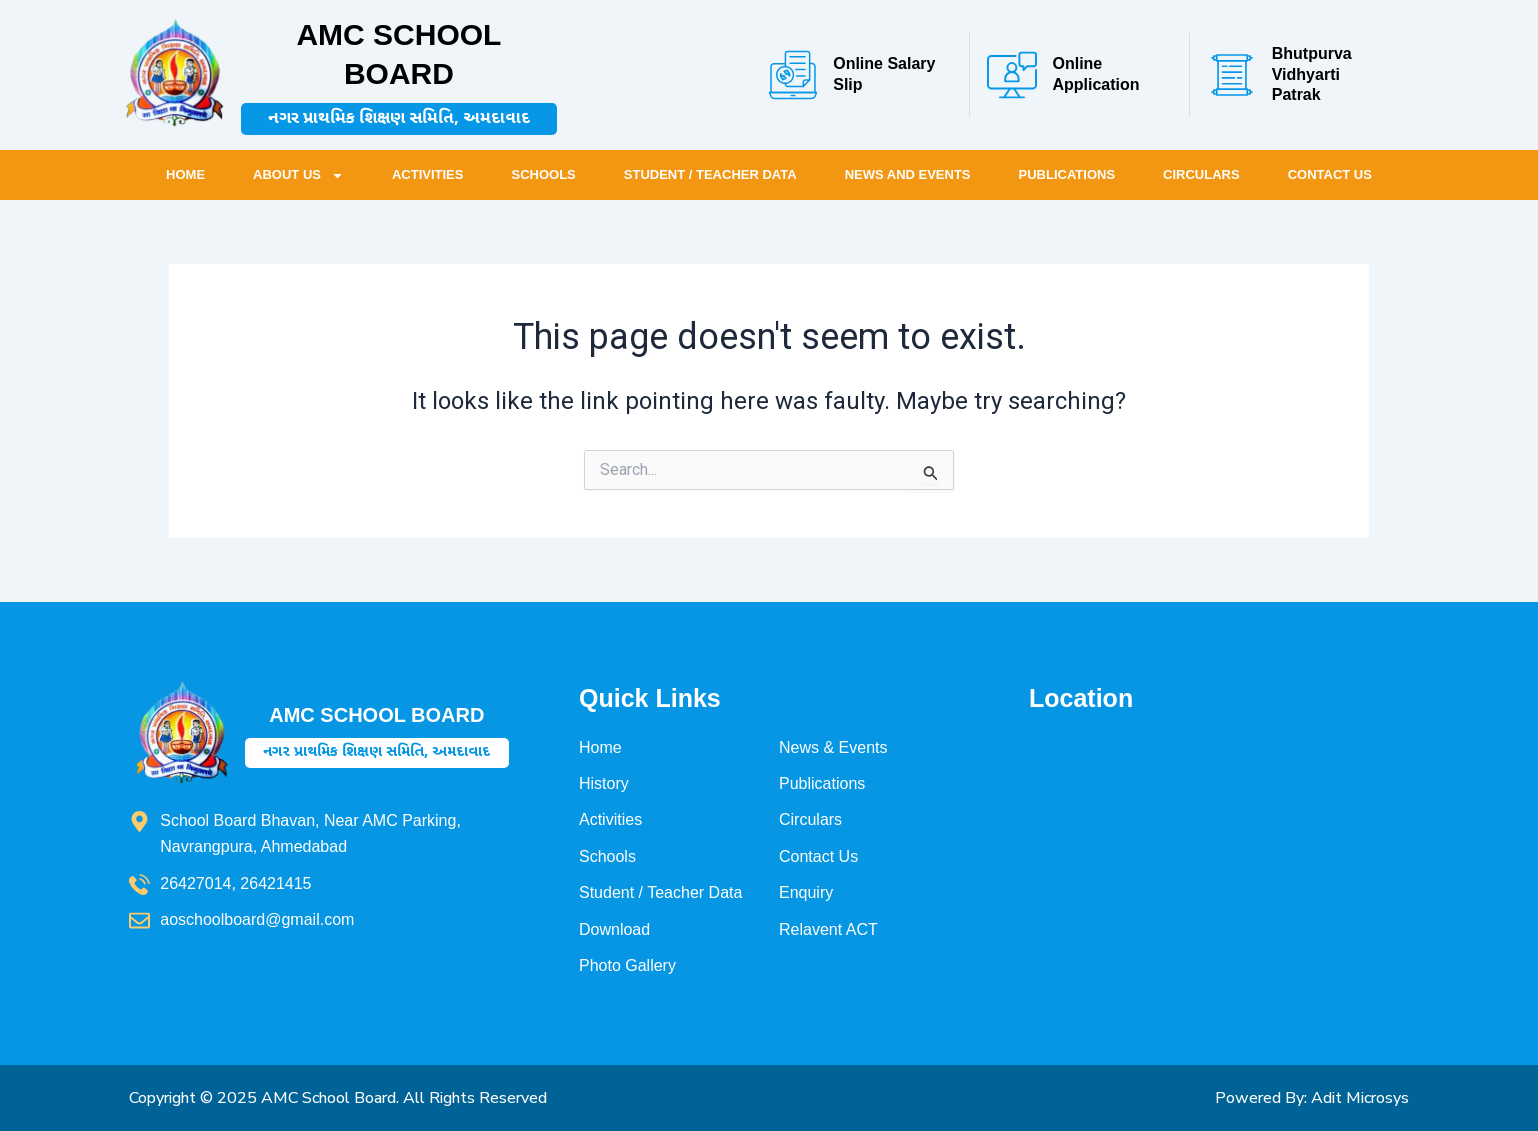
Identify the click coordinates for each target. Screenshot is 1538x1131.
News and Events (908, 174)
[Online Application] (1012, 75)
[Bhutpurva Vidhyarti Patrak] (1232, 75)
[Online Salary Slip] (793, 75)
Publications (1067, 174)
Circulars (1201, 174)
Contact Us (1330, 174)
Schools (543, 174)
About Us (298, 175)
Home (185, 174)
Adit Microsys (1360, 1098)
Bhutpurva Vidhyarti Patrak (1312, 74)
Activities (428, 174)
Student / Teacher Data (710, 174)
